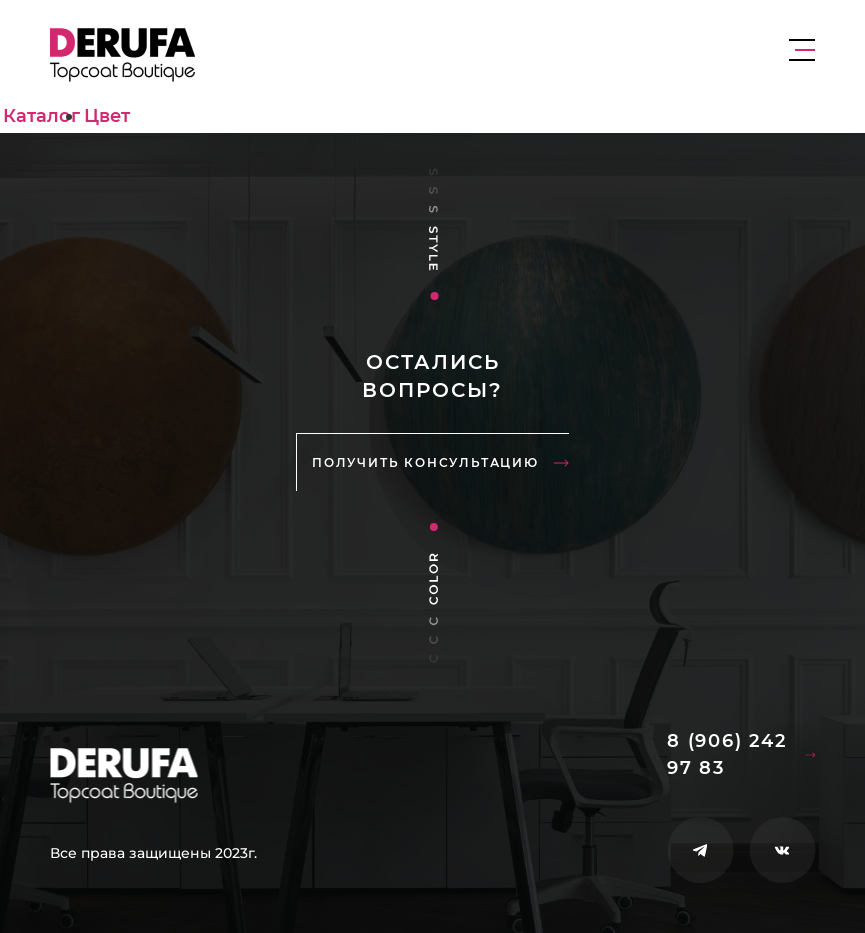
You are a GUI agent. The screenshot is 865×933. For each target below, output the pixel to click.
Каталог (41, 116)
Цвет (107, 116)
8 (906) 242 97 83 (741, 754)
